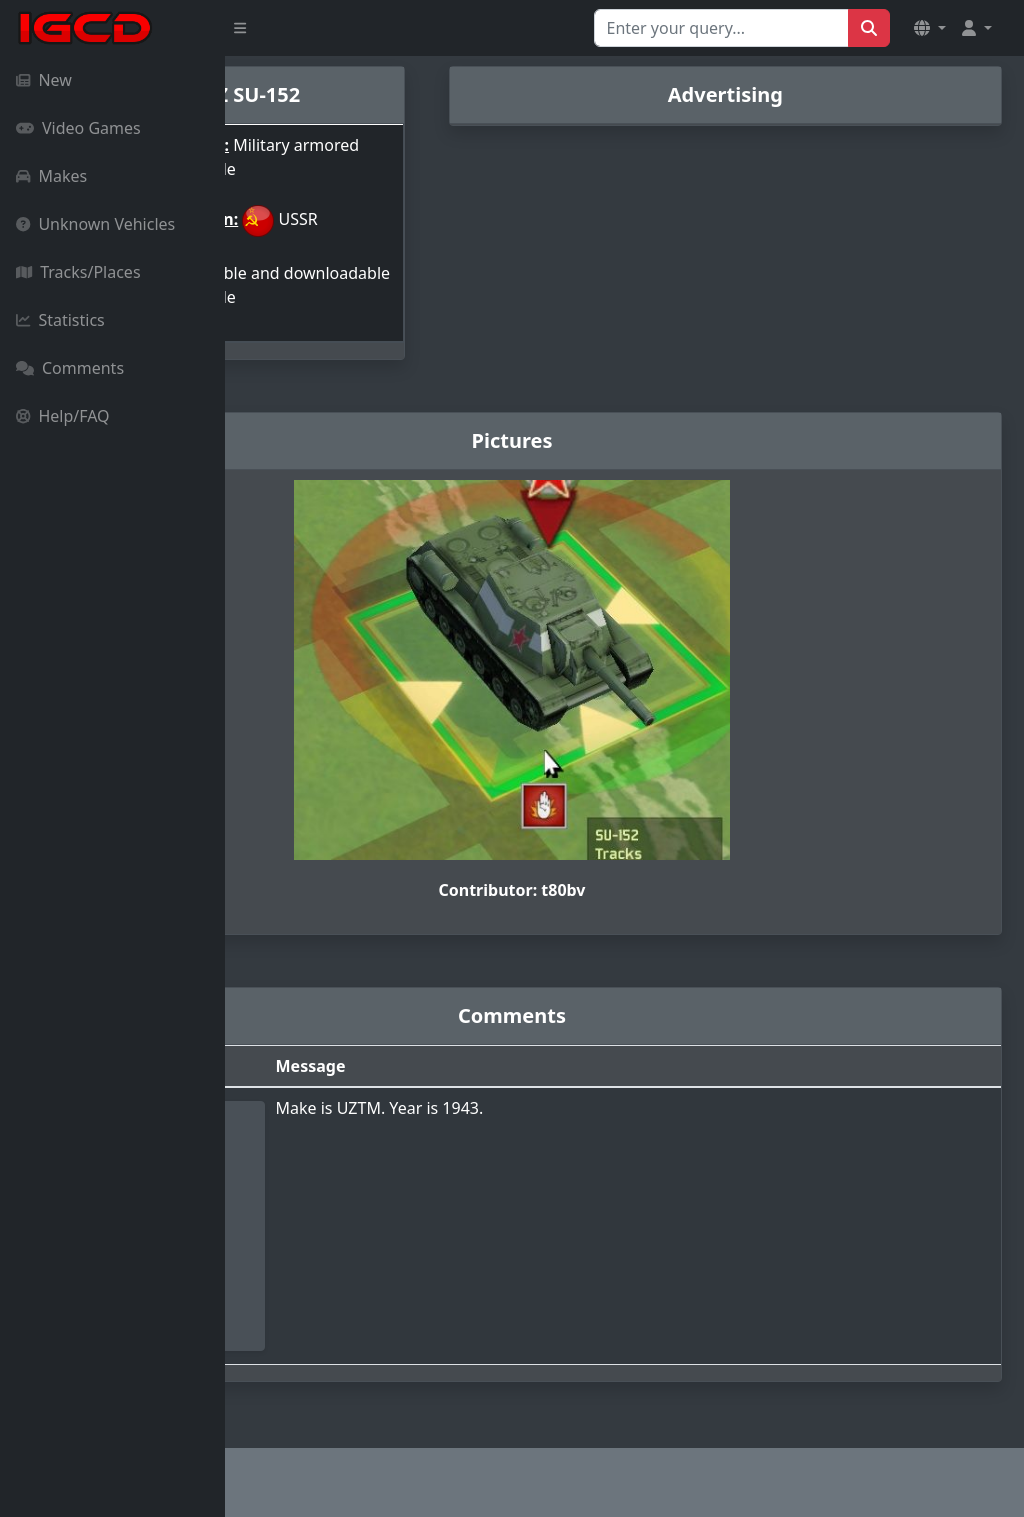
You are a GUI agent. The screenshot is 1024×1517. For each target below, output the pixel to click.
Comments (70, 368)
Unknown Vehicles (95, 224)
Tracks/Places (78, 272)
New (44, 80)
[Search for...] (721, 28)
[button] (930, 28)
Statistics (60, 320)
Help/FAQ (63, 416)
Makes (51, 176)
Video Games (78, 128)
